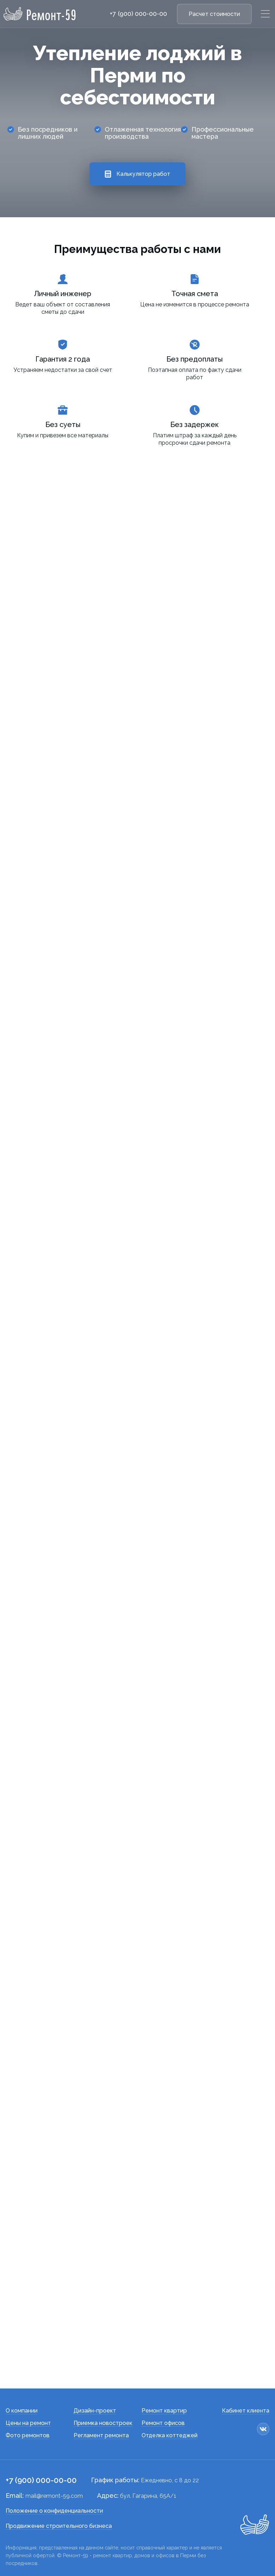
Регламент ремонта (101, 2435)
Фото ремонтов (28, 2435)
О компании (22, 2410)
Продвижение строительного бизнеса (59, 2526)
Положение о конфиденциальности (54, 2510)
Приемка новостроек (103, 2423)
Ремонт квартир (164, 2410)
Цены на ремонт (28, 2423)
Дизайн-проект (95, 2410)
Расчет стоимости (214, 14)
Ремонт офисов (163, 2423)
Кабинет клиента (245, 2410)
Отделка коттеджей (169, 2435)
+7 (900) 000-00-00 (138, 13)
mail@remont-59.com (54, 2496)
